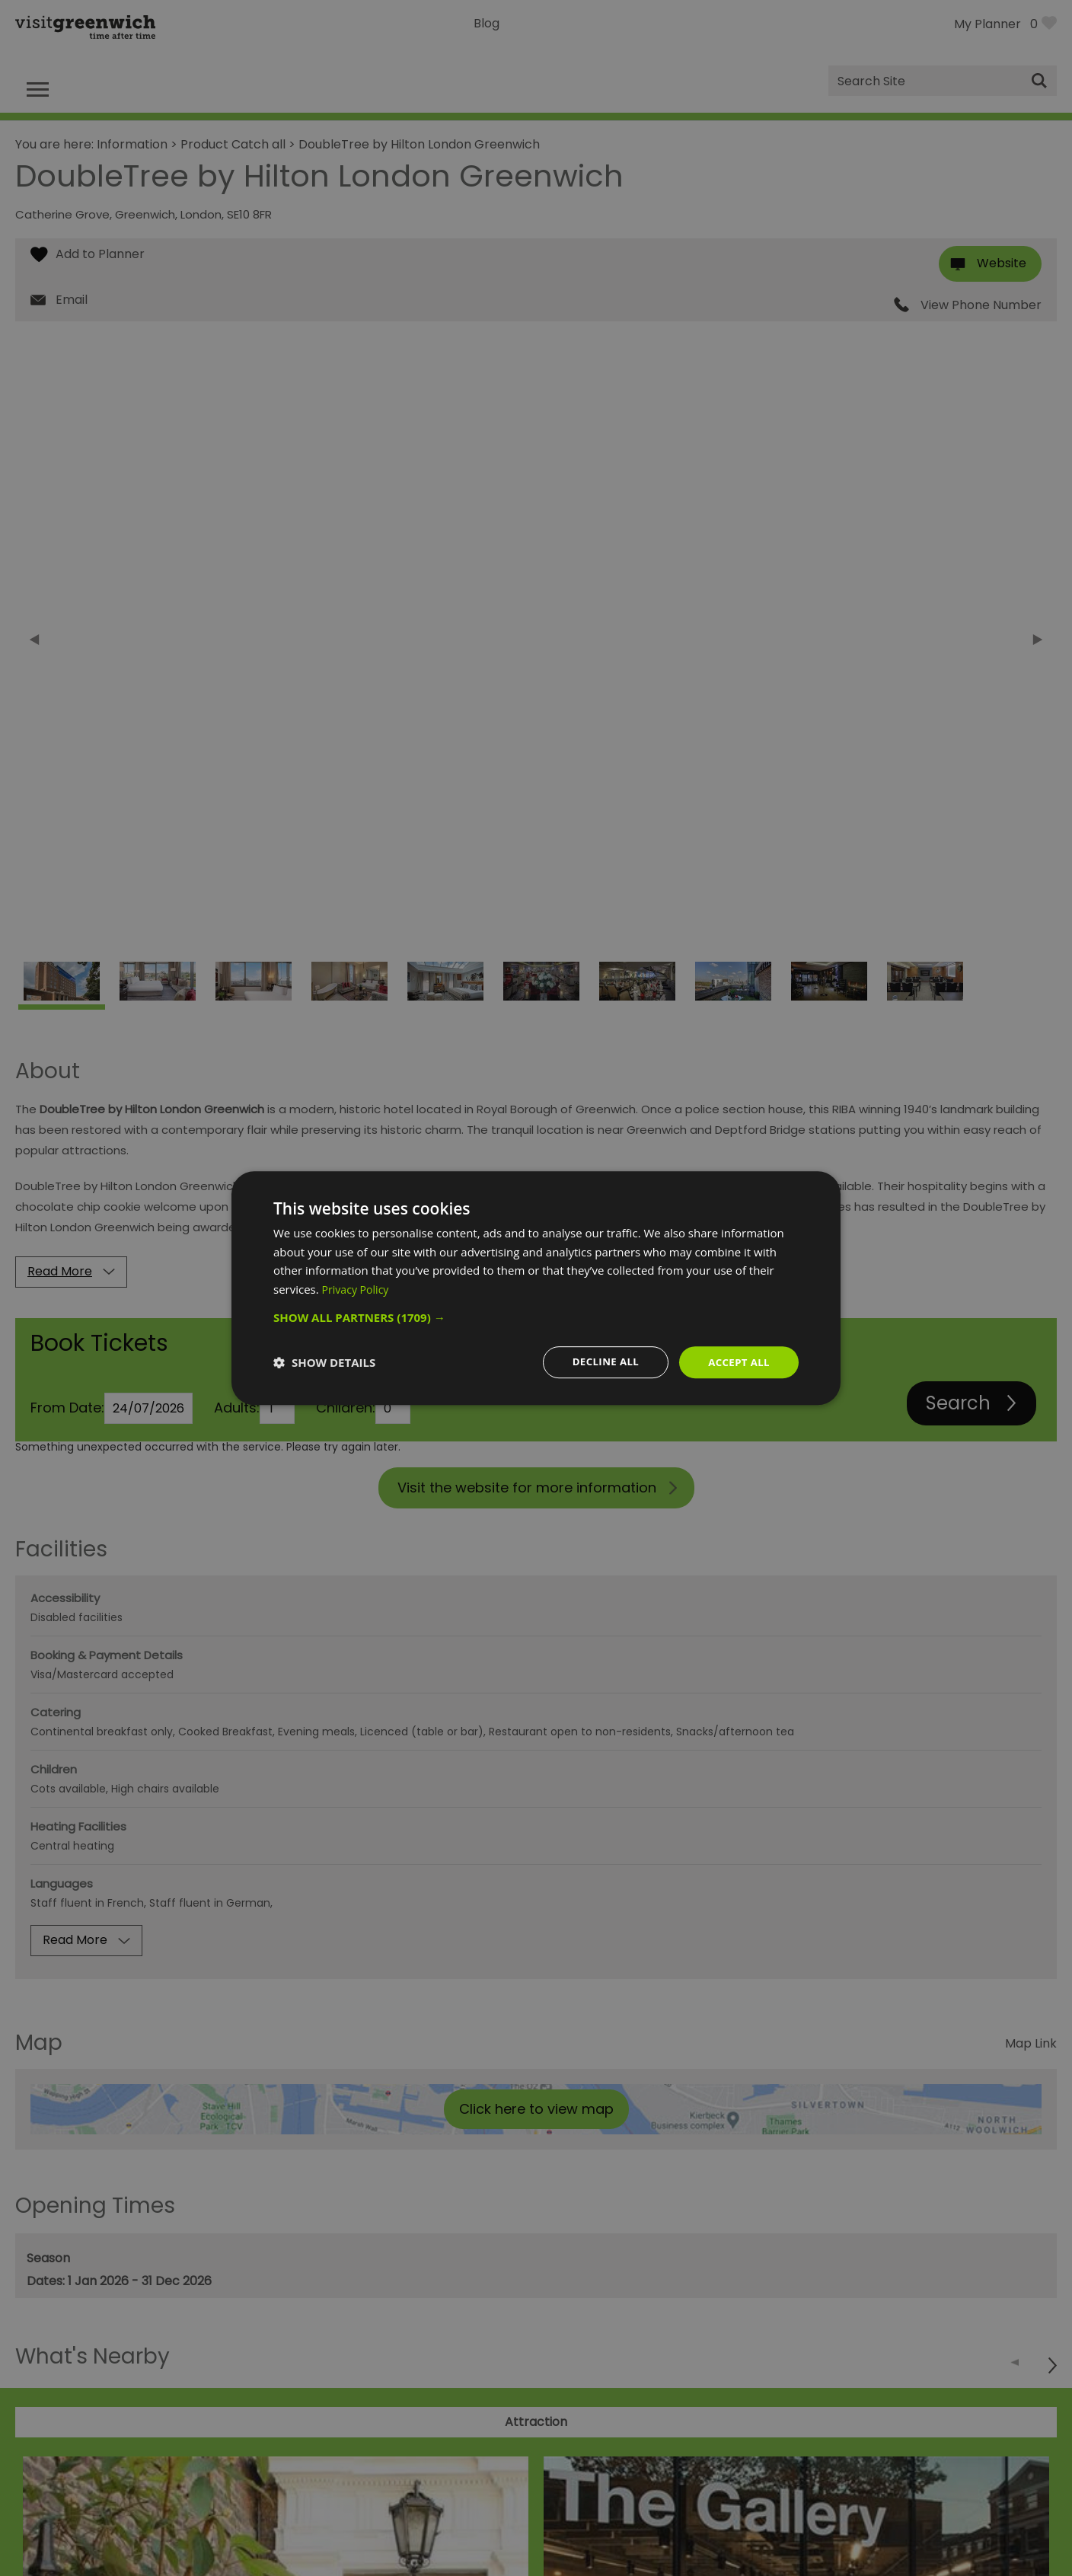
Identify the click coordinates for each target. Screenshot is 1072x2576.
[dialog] (536, 1288)
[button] (536, 1316)
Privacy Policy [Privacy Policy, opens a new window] (358, 1288)
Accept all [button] (737, 1362)
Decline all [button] (600, 1362)
